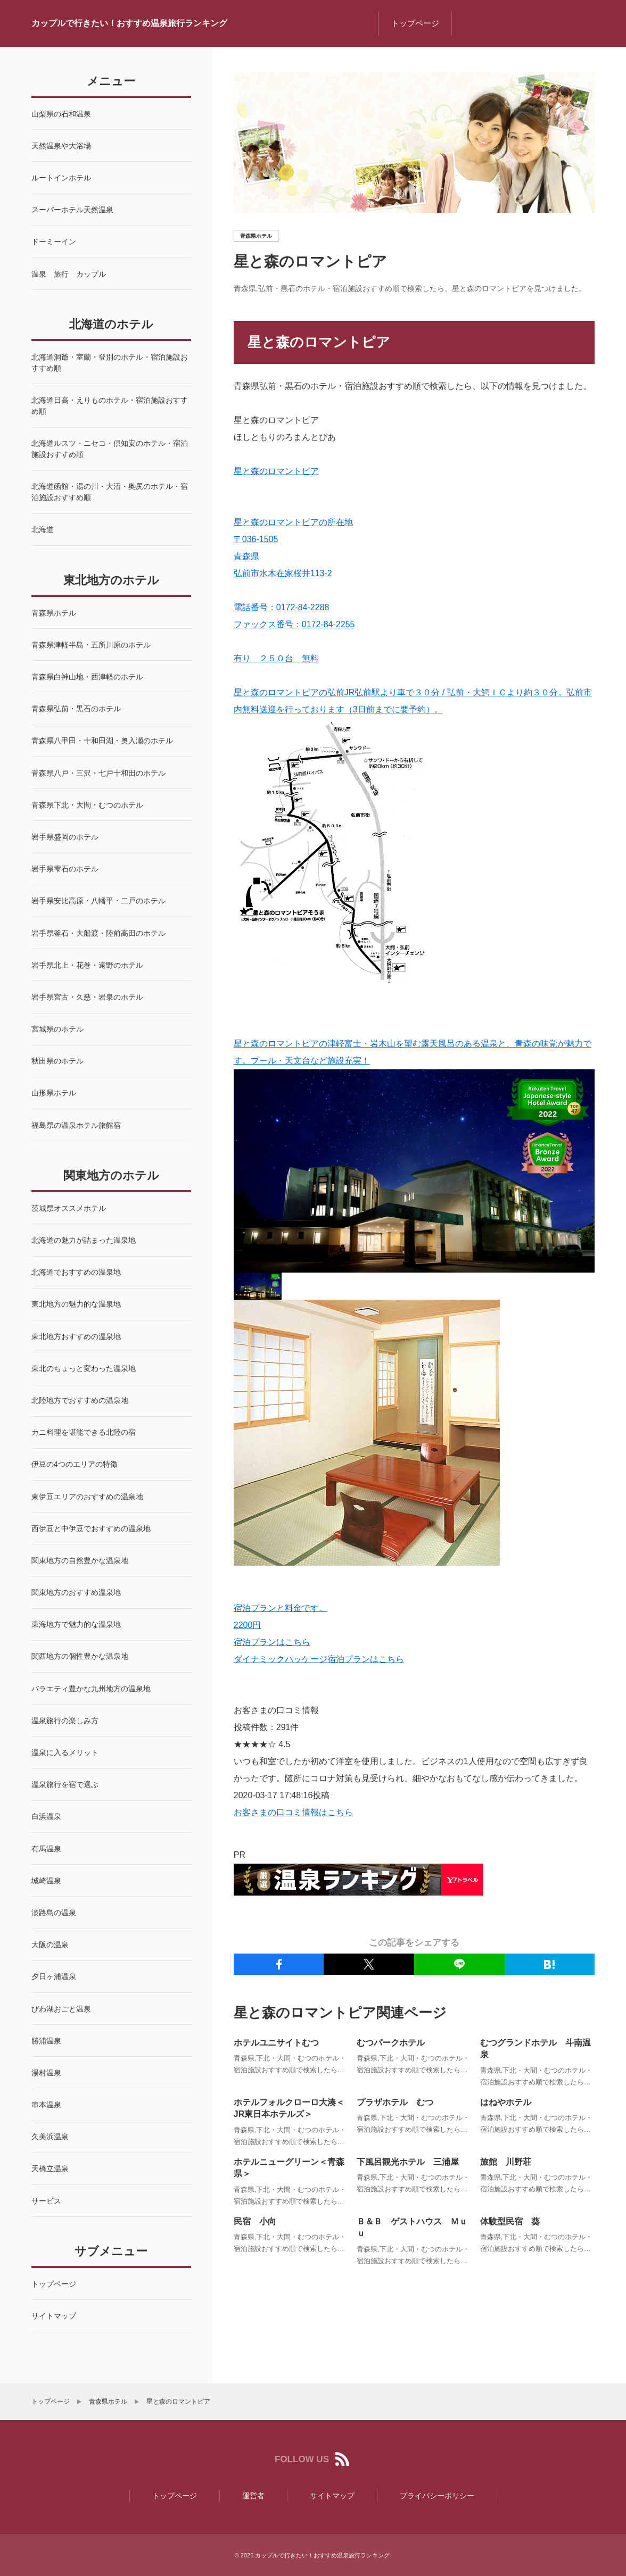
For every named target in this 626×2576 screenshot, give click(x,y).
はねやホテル (505, 2102)
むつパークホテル (391, 2042)
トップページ (415, 23)
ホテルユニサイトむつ (276, 2042)
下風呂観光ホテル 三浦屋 (408, 2162)
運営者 (253, 2495)
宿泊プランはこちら (272, 1642)
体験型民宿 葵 (510, 2223)
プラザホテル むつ (395, 2102)
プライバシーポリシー (437, 2495)
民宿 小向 (255, 2223)
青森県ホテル (256, 236)
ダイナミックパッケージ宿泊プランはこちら (319, 1659)
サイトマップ (332, 2495)
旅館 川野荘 (505, 2162)
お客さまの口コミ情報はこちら (293, 1812)
